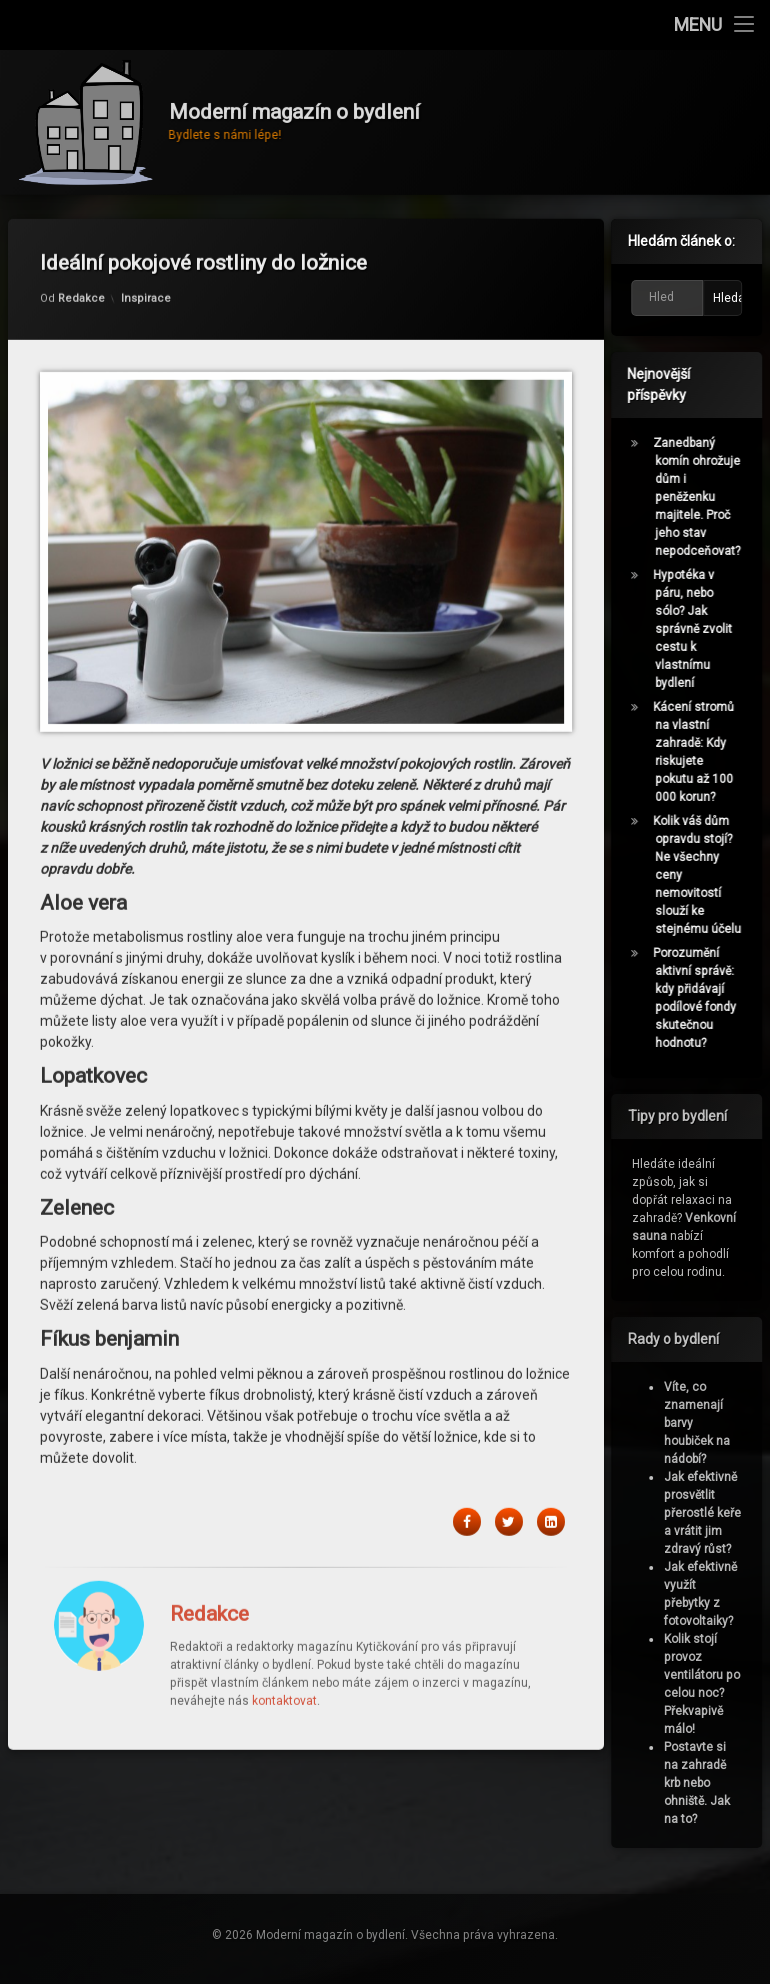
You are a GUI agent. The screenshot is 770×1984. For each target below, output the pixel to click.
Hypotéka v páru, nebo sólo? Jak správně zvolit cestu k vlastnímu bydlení (698, 629)
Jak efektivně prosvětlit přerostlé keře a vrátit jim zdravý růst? (707, 1513)
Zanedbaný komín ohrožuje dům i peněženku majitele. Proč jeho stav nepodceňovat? (702, 497)
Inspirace (146, 246)
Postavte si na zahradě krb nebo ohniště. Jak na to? (702, 1783)
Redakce (81, 246)
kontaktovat (284, 1649)
